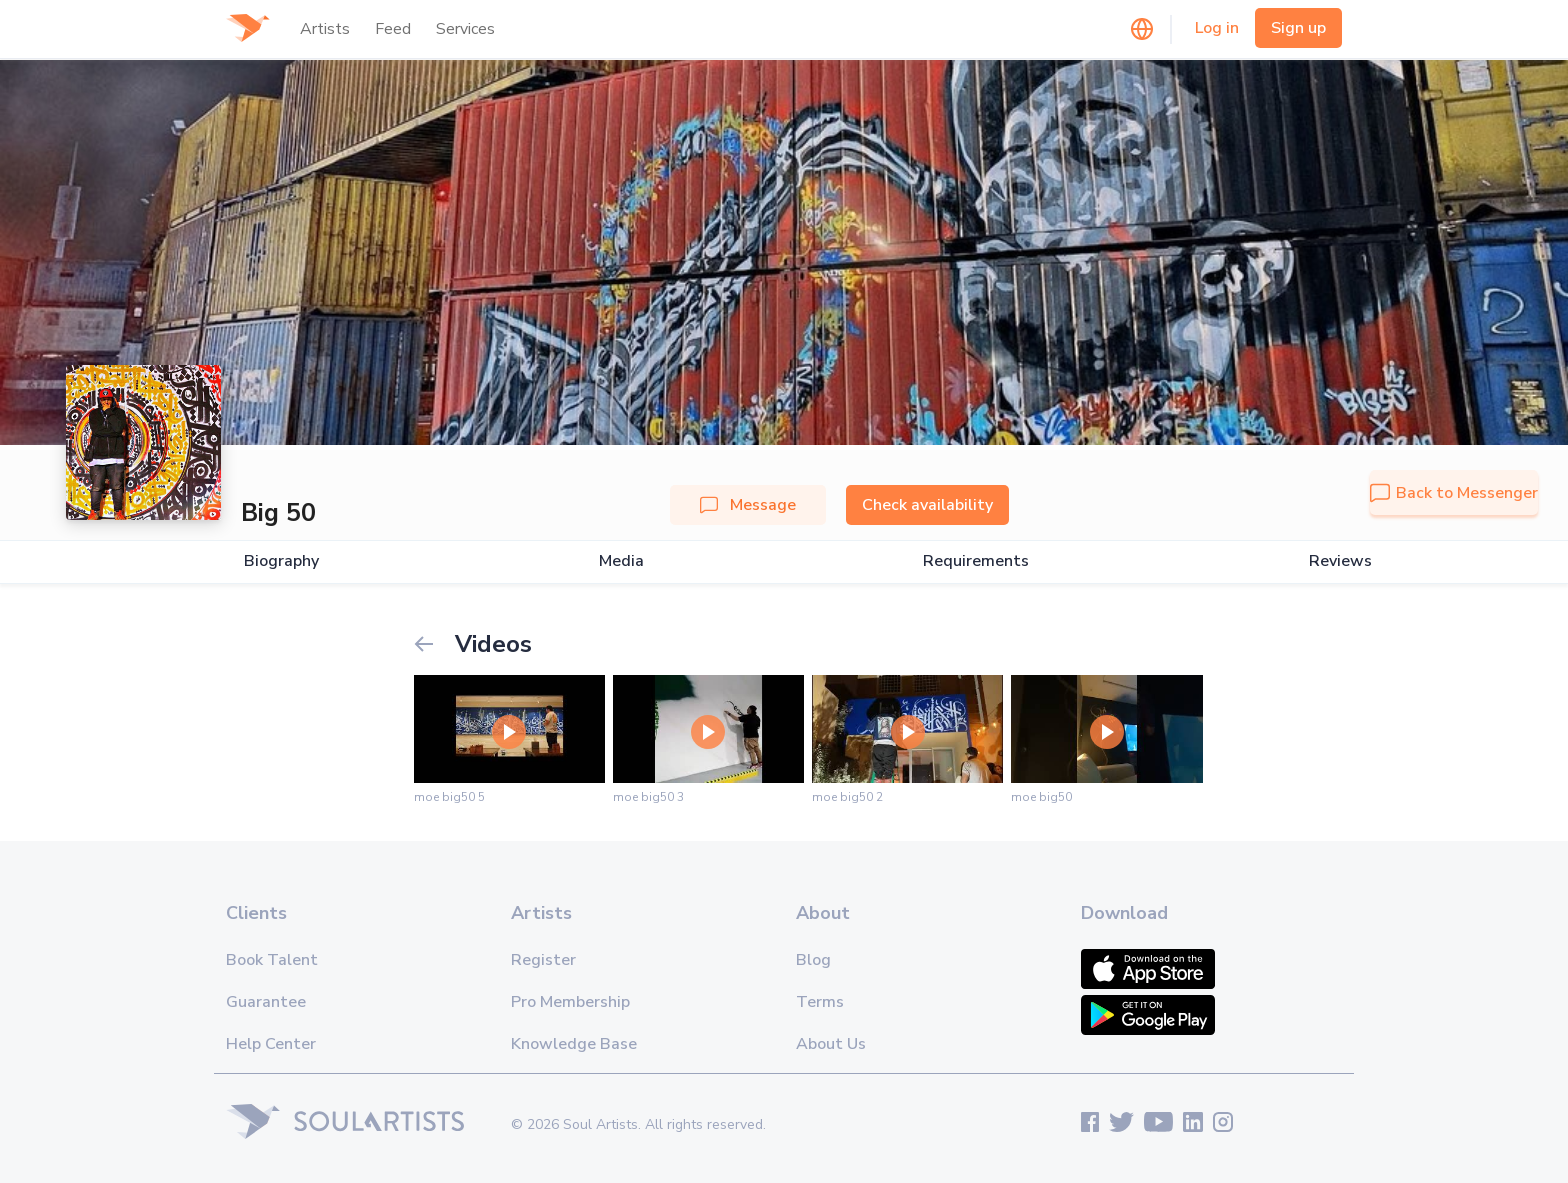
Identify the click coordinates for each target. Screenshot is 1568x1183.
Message (748, 505)
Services (465, 29)
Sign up (1298, 28)
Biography (281, 561)
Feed (393, 29)
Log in (1217, 28)
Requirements (976, 561)
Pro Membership (570, 1002)
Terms (820, 1002)
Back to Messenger (1454, 493)
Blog (813, 960)
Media (621, 561)
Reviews (1340, 561)
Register (543, 960)
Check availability (927, 505)
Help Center (271, 1044)
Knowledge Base (574, 1044)
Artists (325, 29)
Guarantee (266, 1002)
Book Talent (272, 960)
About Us (831, 1044)
